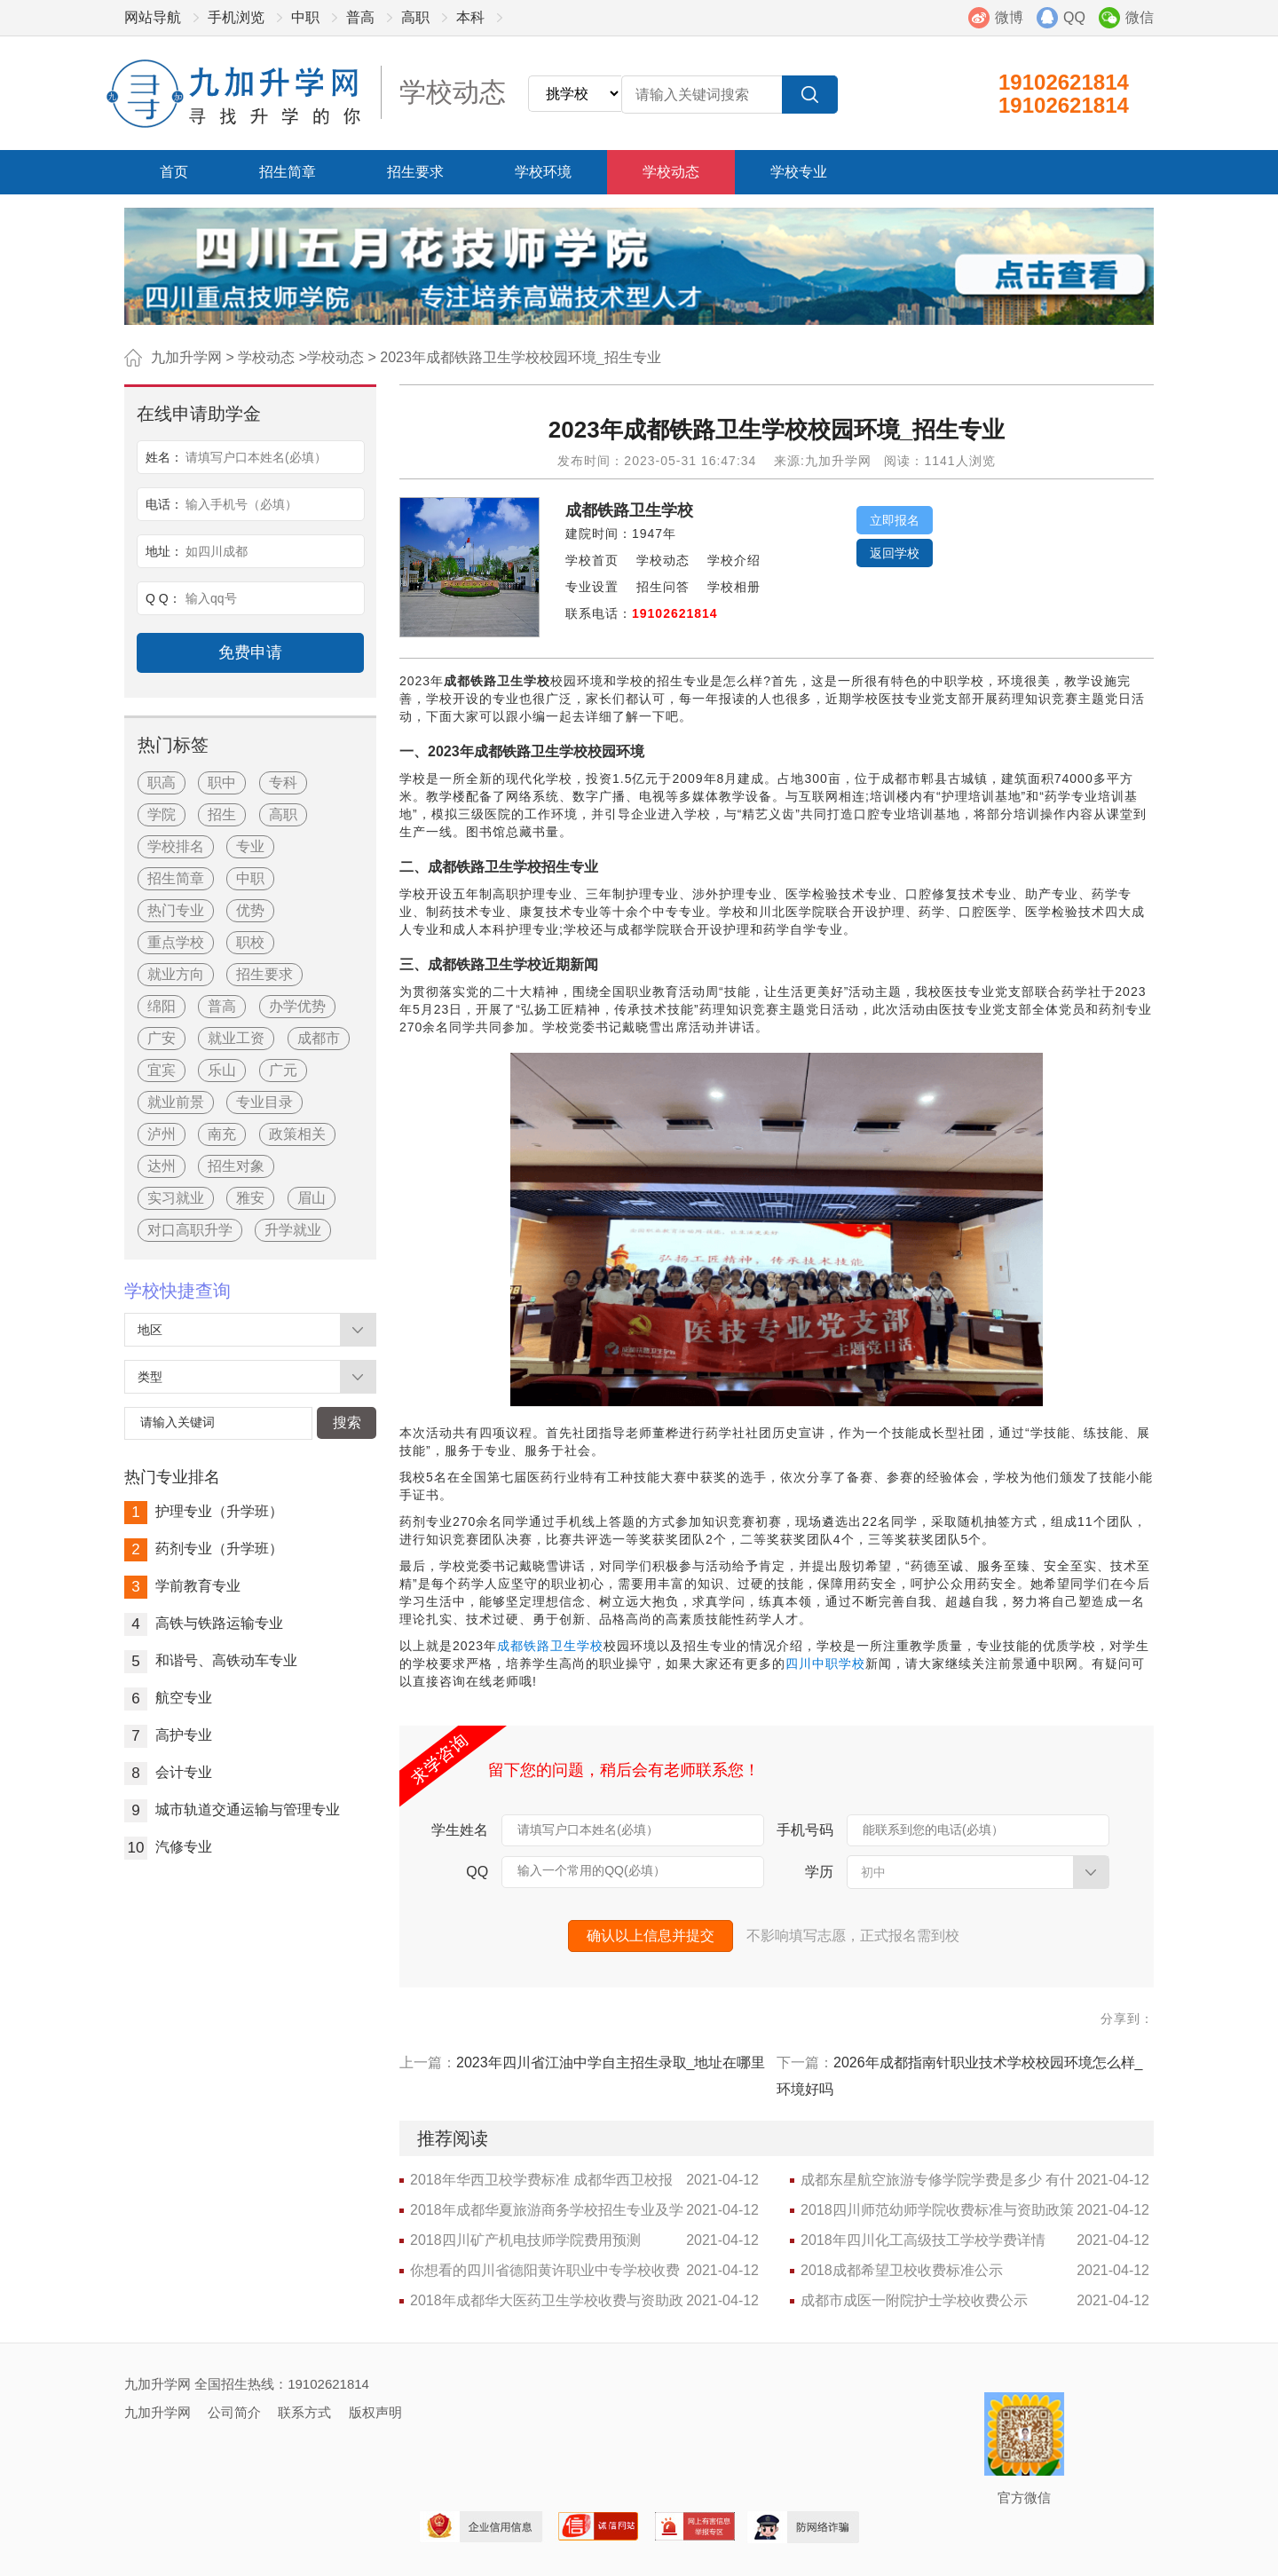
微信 (1139, 17)
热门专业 (175, 910)
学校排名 (175, 846)
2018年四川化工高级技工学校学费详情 (923, 2240)
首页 (174, 171)
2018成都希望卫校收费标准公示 (902, 2270)
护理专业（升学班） (203, 1511)
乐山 (222, 1070)
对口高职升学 (190, 1229)
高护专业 (168, 1734)
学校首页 (592, 560)
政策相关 (297, 1134)
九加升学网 (186, 357)
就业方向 (175, 974)
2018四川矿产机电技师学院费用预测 (525, 2240)
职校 (250, 942)
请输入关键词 (177, 1422)
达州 (161, 1165)
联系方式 (304, 2412)
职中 (222, 782)
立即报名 (894, 520)
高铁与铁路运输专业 (203, 1623)
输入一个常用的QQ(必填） (591, 1870)
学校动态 (671, 171)
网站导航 (152, 17)
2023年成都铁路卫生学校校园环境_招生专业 (520, 357)
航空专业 (168, 1697)
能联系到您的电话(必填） (933, 1829)
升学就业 (292, 1229)
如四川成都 (216, 551)
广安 (161, 1038)
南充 (222, 1134)
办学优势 (297, 1006)
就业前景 (175, 1102)
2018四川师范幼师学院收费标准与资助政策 (937, 2209)
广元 (283, 1070)
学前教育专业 (182, 1585)
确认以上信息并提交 (650, 1935)
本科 (470, 17)
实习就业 (175, 1197)
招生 (222, 814)
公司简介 (234, 2412)
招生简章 (287, 171)
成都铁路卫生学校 (629, 510)
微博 (1009, 17)
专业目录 (264, 1102)
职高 (161, 782)
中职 (305, 17)
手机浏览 (236, 17)
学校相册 (734, 587)
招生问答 (663, 587)
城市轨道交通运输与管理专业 (232, 1809)
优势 (250, 910)
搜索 (347, 1422)
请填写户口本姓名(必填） (588, 1829)
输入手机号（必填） (241, 504)
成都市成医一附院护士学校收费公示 (914, 2300)
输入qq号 (211, 598)
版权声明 (375, 2412)
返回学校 (894, 553)
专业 (250, 846)
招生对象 (236, 1165)
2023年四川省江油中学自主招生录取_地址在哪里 (611, 2062)
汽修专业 (168, 1846)
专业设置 (592, 587)
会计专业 (168, 1772)
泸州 (161, 1134)
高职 (415, 17)
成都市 (318, 1038)
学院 (161, 814)
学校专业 (798, 171)
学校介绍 (734, 560)
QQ (1074, 17)
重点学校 (175, 942)
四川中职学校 (825, 1663)
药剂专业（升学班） (203, 1548)
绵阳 (161, 1006)
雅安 (250, 1197)
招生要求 (415, 171)
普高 (360, 17)
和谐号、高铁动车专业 (210, 1660)
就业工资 (236, 1038)
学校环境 (543, 171)
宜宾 (161, 1070)
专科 (283, 782)
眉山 (311, 1197)
